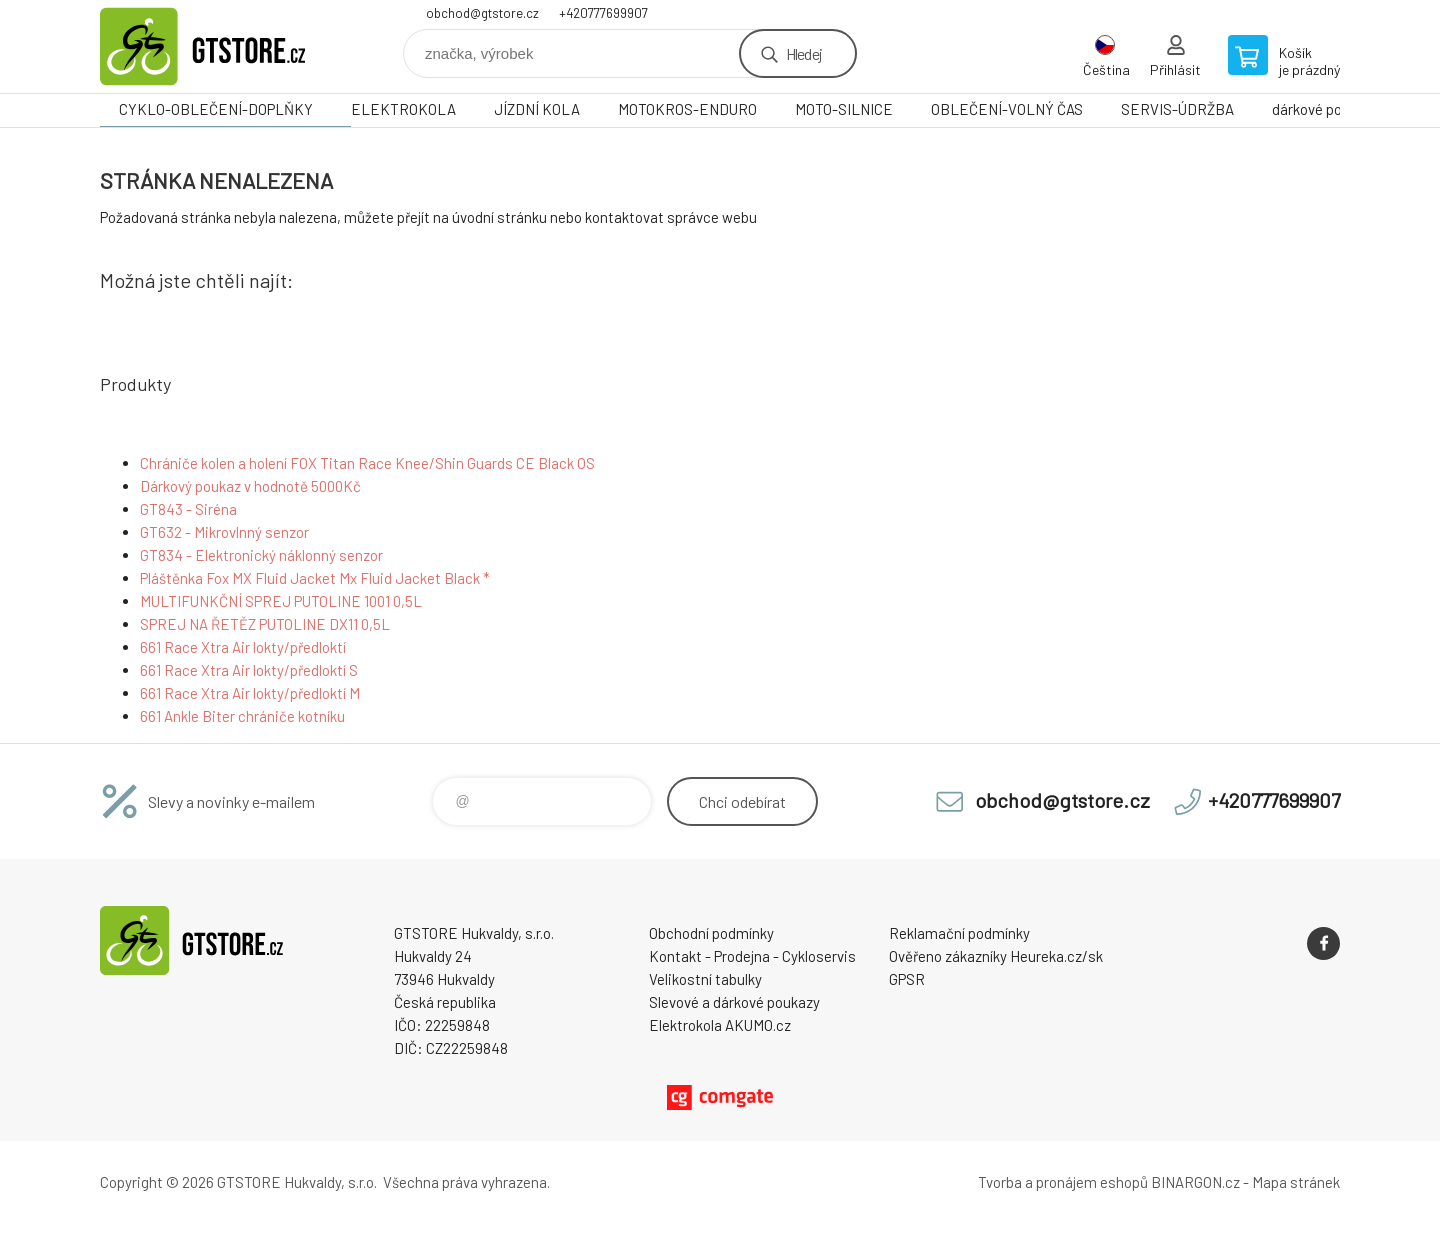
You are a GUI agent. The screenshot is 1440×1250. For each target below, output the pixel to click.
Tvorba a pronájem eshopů (1063, 1182)
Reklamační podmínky (959, 933)
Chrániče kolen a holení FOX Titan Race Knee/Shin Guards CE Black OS (367, 463)
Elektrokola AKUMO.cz (720, 1025)
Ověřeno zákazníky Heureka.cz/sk (996, 956)
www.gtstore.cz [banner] (220, 46)
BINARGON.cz (1195, 1182)
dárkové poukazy (1325, 109)
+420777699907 (603, 13)
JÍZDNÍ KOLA (537, 109)
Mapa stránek (1296, 1182)
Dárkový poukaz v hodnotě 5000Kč (250, 486)
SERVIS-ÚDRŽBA (1177, 109)
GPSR (907, 979)
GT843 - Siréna (188, 509)
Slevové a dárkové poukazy (734, 1002)
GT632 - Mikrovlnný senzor (224, 532)
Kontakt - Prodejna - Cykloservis (752, 956)
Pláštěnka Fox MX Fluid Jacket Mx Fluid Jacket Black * (315, 578)
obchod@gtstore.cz (482, 13)
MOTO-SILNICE (844, 109)
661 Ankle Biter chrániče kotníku (242, 716)
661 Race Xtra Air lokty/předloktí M (250, 693)
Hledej (804, 53)
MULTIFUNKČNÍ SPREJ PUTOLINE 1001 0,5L (281, 601)
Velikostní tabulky (705, 979)
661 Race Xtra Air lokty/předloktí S (249, 670)
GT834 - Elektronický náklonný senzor (261, 555)
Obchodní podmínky (711, 933)
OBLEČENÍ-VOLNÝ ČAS (1007, 109)
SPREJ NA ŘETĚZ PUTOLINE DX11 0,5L (265, 624)
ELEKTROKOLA (403, 109)
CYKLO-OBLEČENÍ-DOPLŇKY (216, 109)
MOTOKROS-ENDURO (687, 109)
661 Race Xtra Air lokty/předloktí (243, 647)
